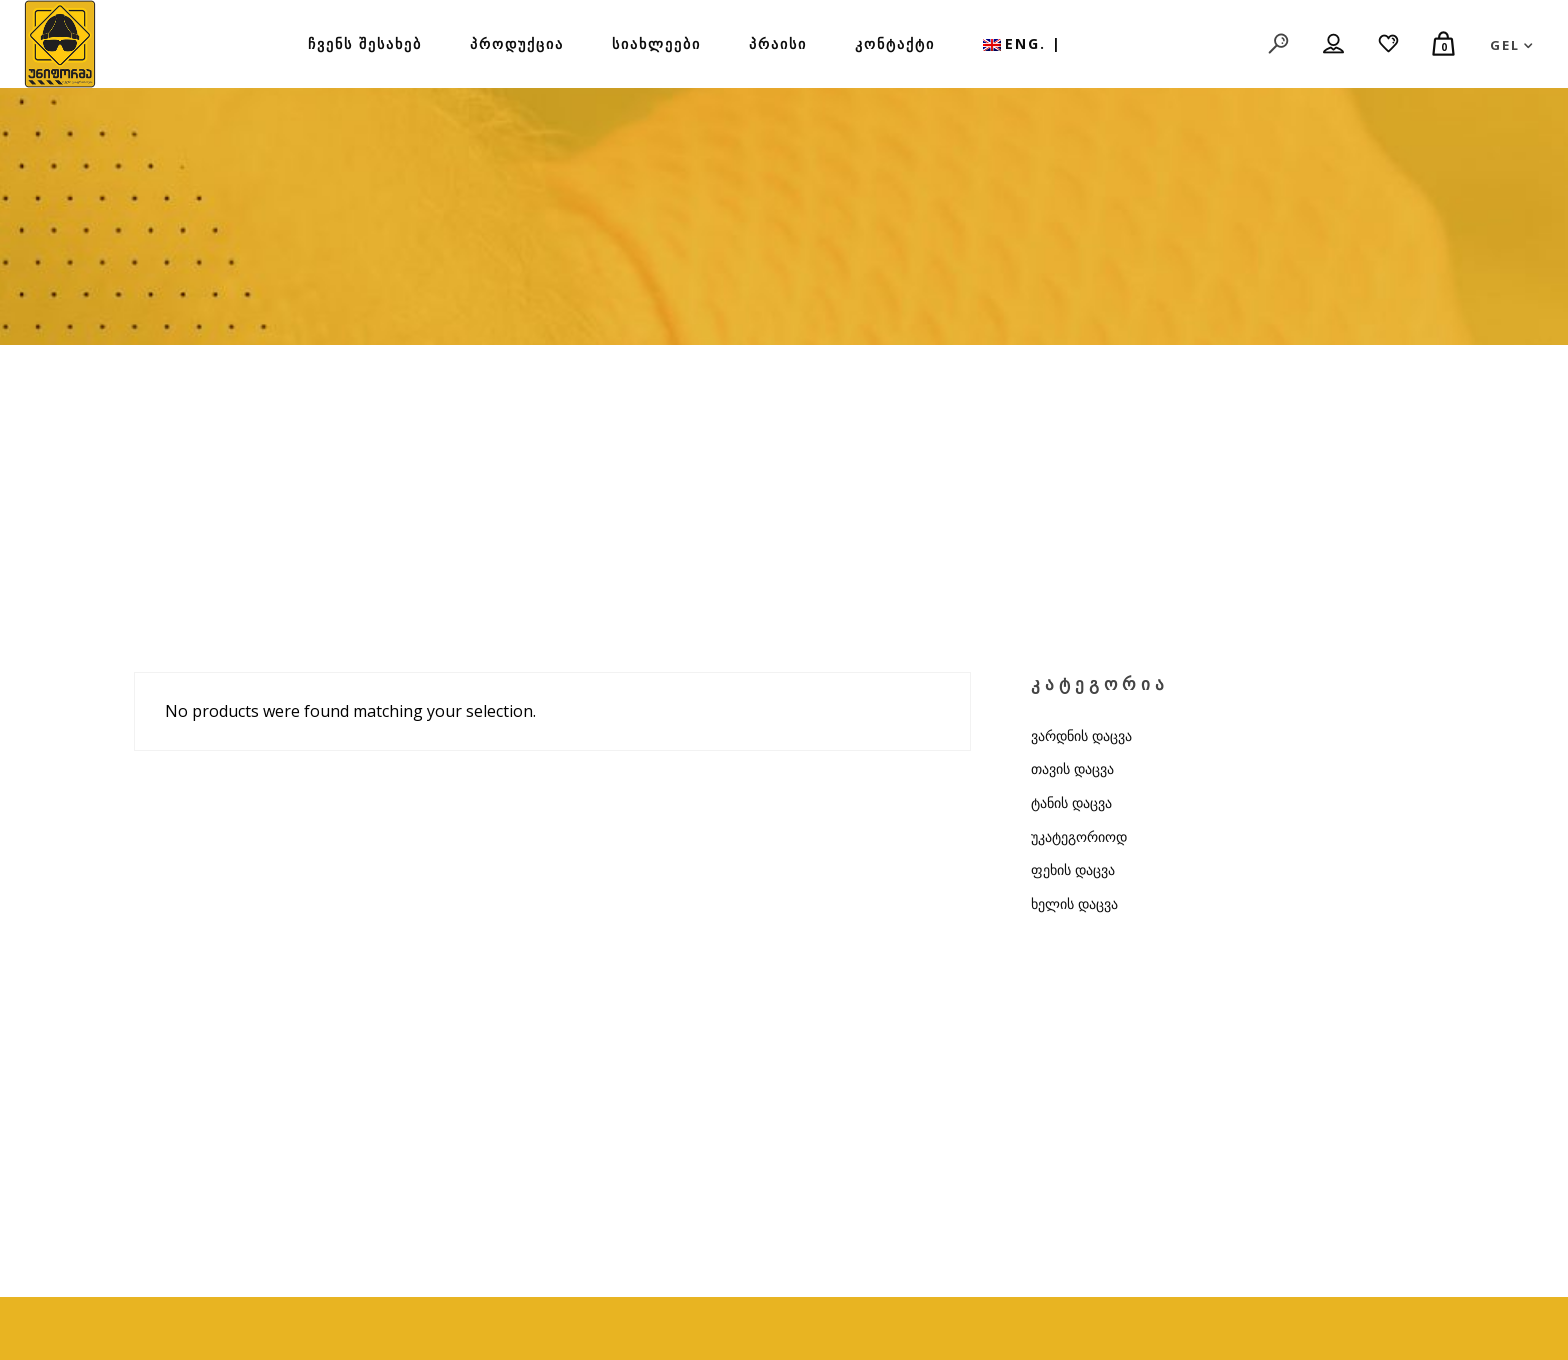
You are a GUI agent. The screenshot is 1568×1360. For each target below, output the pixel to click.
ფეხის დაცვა (1073, 869)
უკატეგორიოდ (1079, 836)
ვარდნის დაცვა (1081, 735)
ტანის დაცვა (1071, 802)
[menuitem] (1022, 44)
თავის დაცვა (1072, 768)
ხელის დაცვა (1074, 903)
